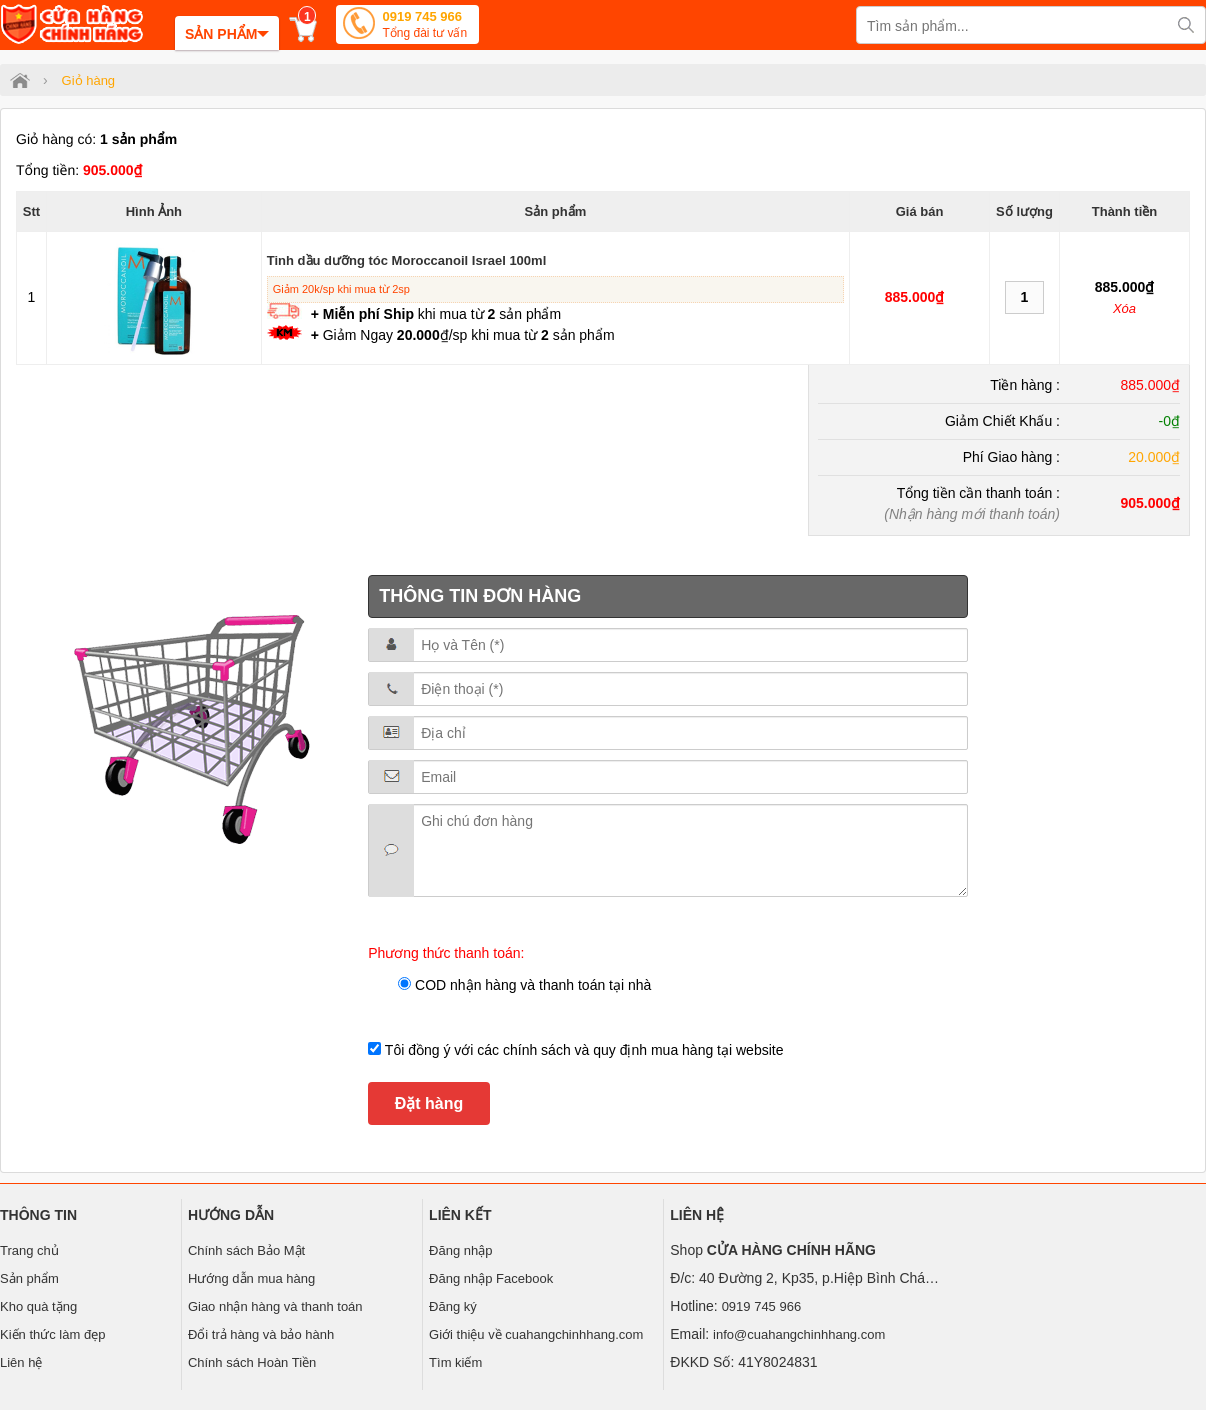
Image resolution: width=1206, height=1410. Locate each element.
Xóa (1124, 308)
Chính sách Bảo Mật (246, 1250)
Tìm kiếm (455, 1362)
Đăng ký (453, 1306)
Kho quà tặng (38, 1306)
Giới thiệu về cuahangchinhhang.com (536, 1334)
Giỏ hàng (89, 80)
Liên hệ (21, 1362)
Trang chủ (29, 1250)
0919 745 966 (424, 26)
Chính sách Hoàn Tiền (252, 1362)
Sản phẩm (29, 1278)
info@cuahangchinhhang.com (799, 1334)
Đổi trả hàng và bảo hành (261, 1334)
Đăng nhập (460, 1250)
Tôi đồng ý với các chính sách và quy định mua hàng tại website (582, 1050)
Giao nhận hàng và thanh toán (275, 1306)
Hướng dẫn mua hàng (251, 1278)
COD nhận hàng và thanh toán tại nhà (531, 985)
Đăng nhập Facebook (491, 1278)
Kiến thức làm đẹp (52, 1334)
